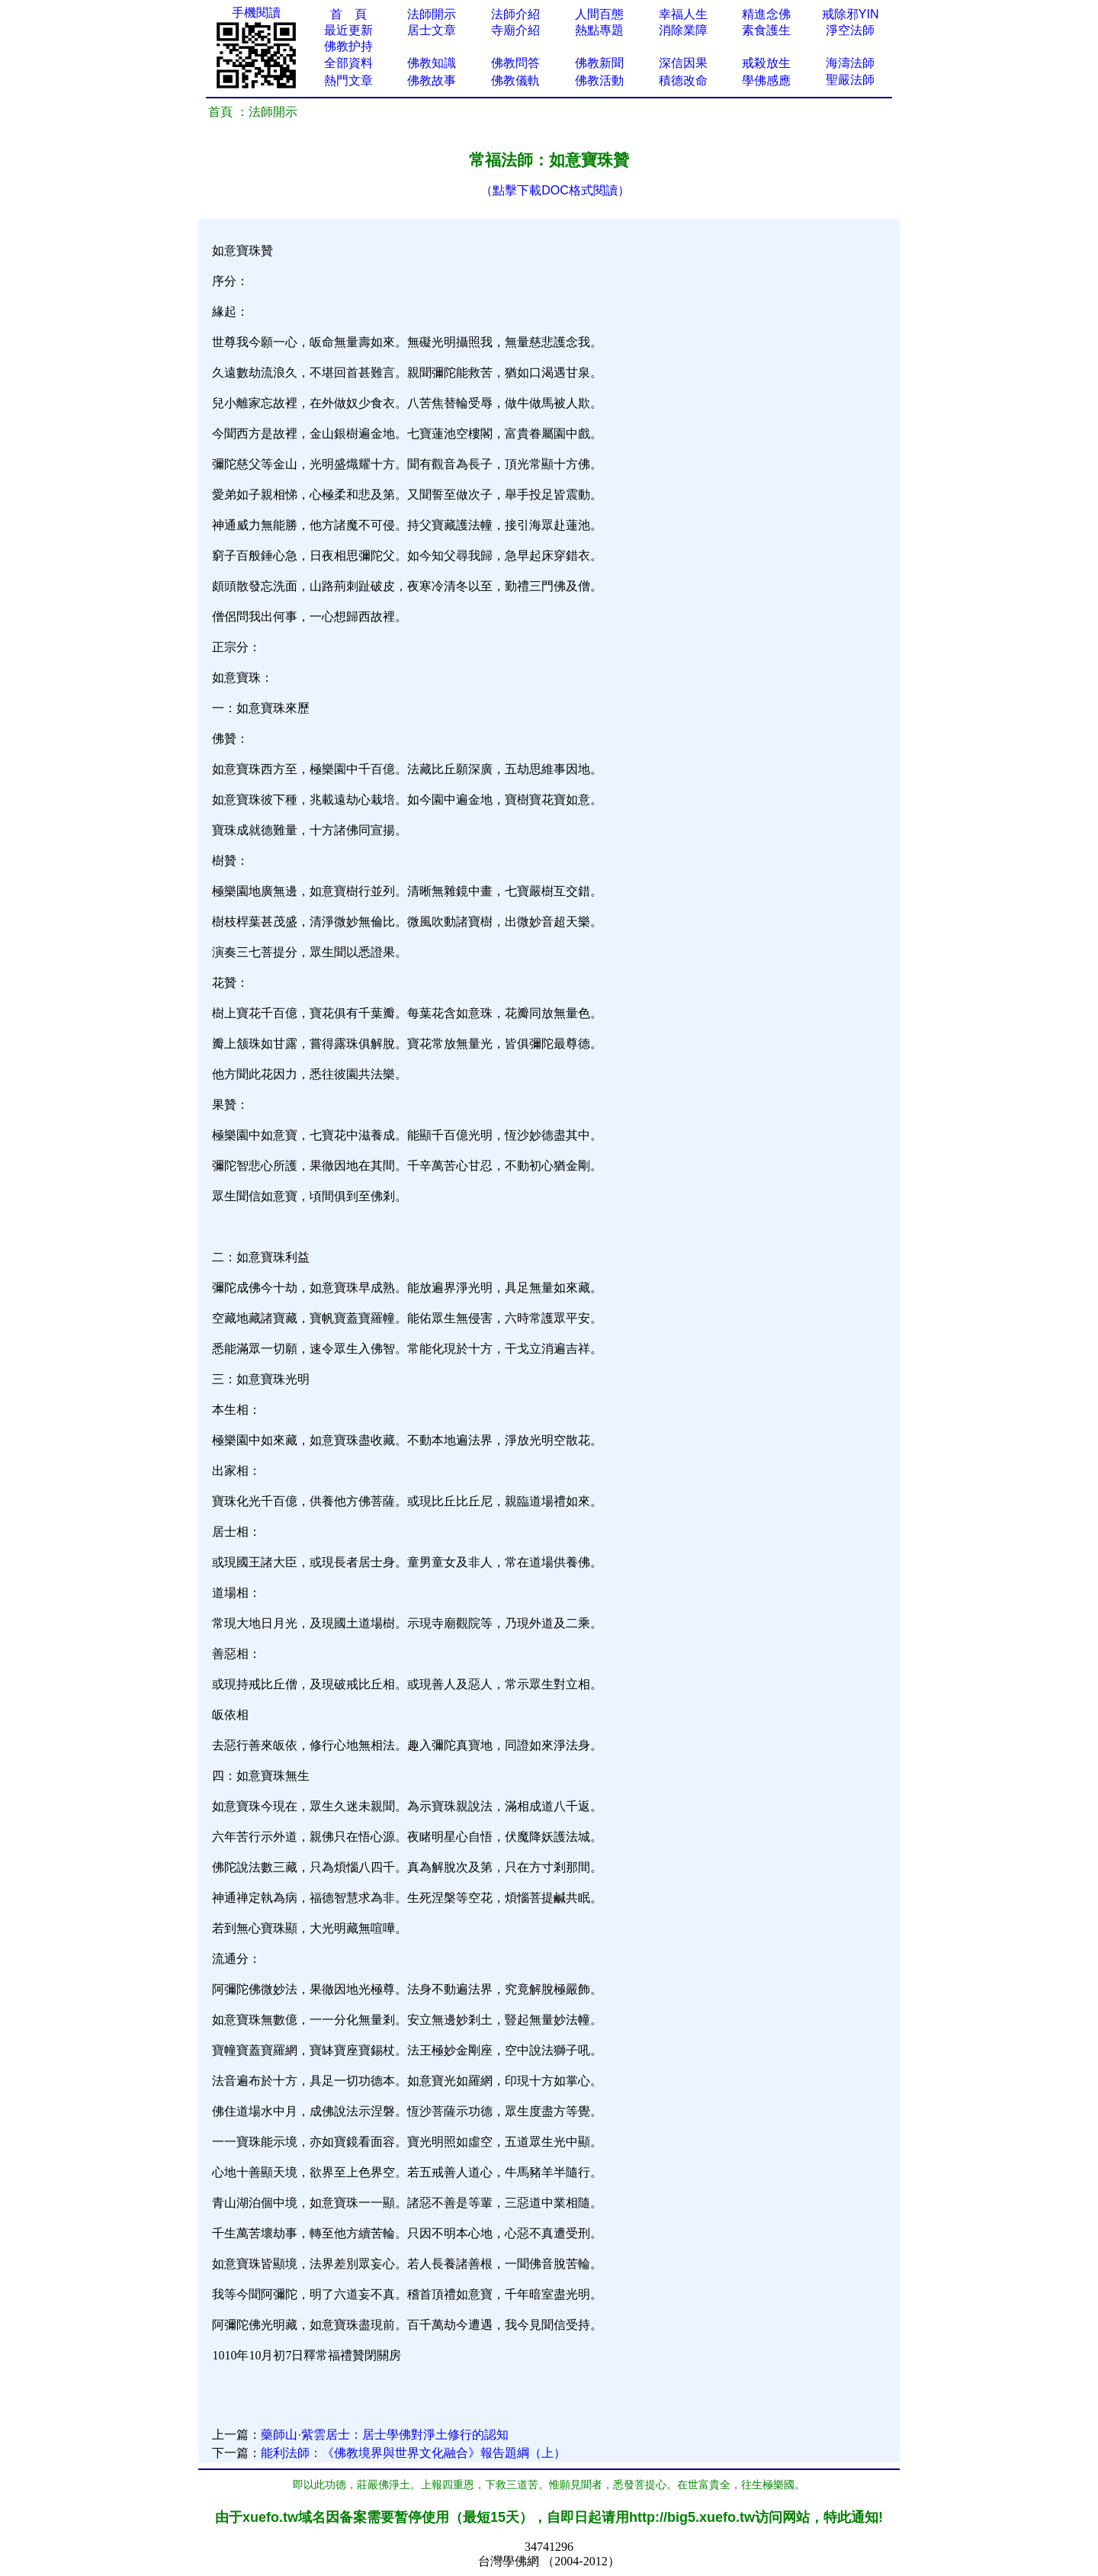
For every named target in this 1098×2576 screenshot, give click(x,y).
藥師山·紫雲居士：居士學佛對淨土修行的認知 (384, 2434)
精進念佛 (766, 14)
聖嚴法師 (850, 79)
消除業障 (683, 30)
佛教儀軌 (515, 80)
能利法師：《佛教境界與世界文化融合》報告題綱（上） (413, 2452)
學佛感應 (766, 80)
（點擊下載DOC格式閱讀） (555, 190)
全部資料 (348, 62)
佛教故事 (431, 80)
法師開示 (431, 14)
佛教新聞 (599, 62)
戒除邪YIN (850, 14)
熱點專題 (599, 30)
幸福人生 (683, 14)
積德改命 (683, 80)
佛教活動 (599, 80)
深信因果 (683, 62)
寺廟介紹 (515, 30)
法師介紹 (515, 14)
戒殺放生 (766, 62)
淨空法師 (850, 30)
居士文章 (431, 30)
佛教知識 (431, 62)
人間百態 (599, 14)
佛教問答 (515, 62)
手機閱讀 (256, 12)
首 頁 (348, 14)
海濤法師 (850, 62)
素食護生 (766, 30)
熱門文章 (348, 80)
